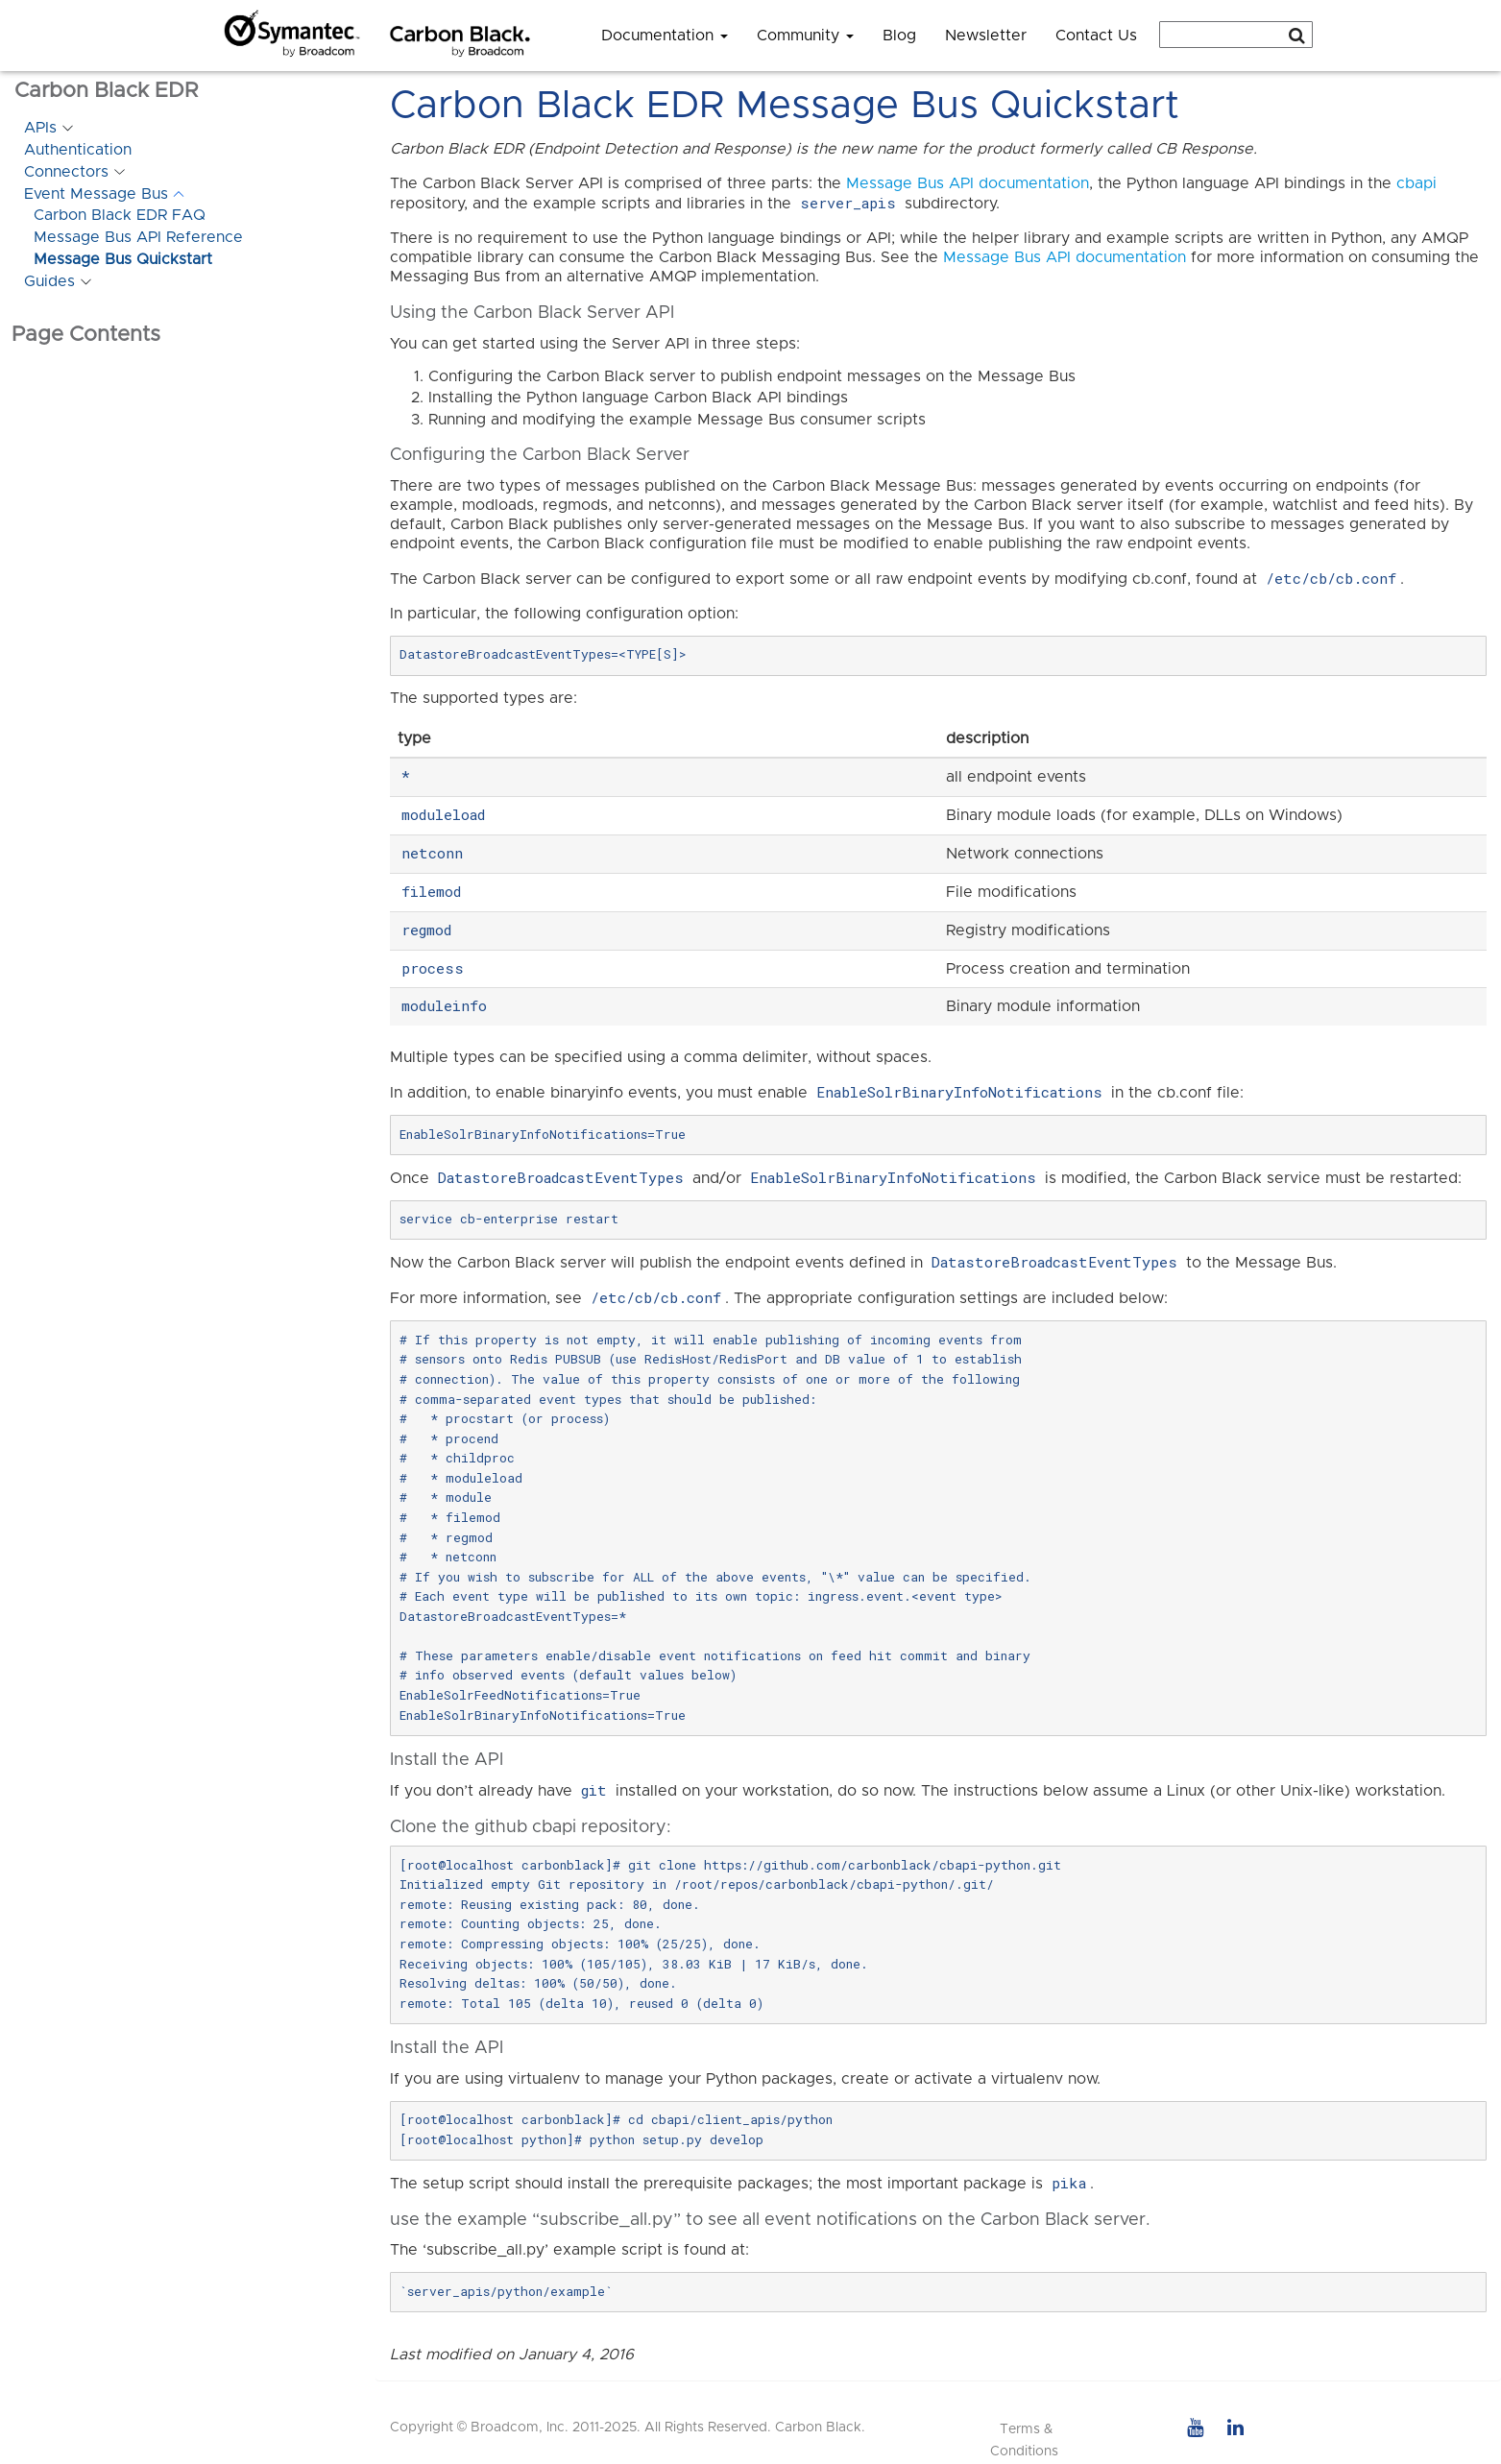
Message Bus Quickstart (123, 259)
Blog (899, 35)
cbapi (1416, 183)
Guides (49, 281)
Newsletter (986, 35)
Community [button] (805, 35)
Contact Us (1096, 35)
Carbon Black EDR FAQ (120, 215)
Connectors (66, 172)
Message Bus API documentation (967, 183)
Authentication (78, 149)
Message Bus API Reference (138, 237)
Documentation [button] (664, 35)
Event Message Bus (96, 194)
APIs (40, 127)
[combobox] (1236, 34)
